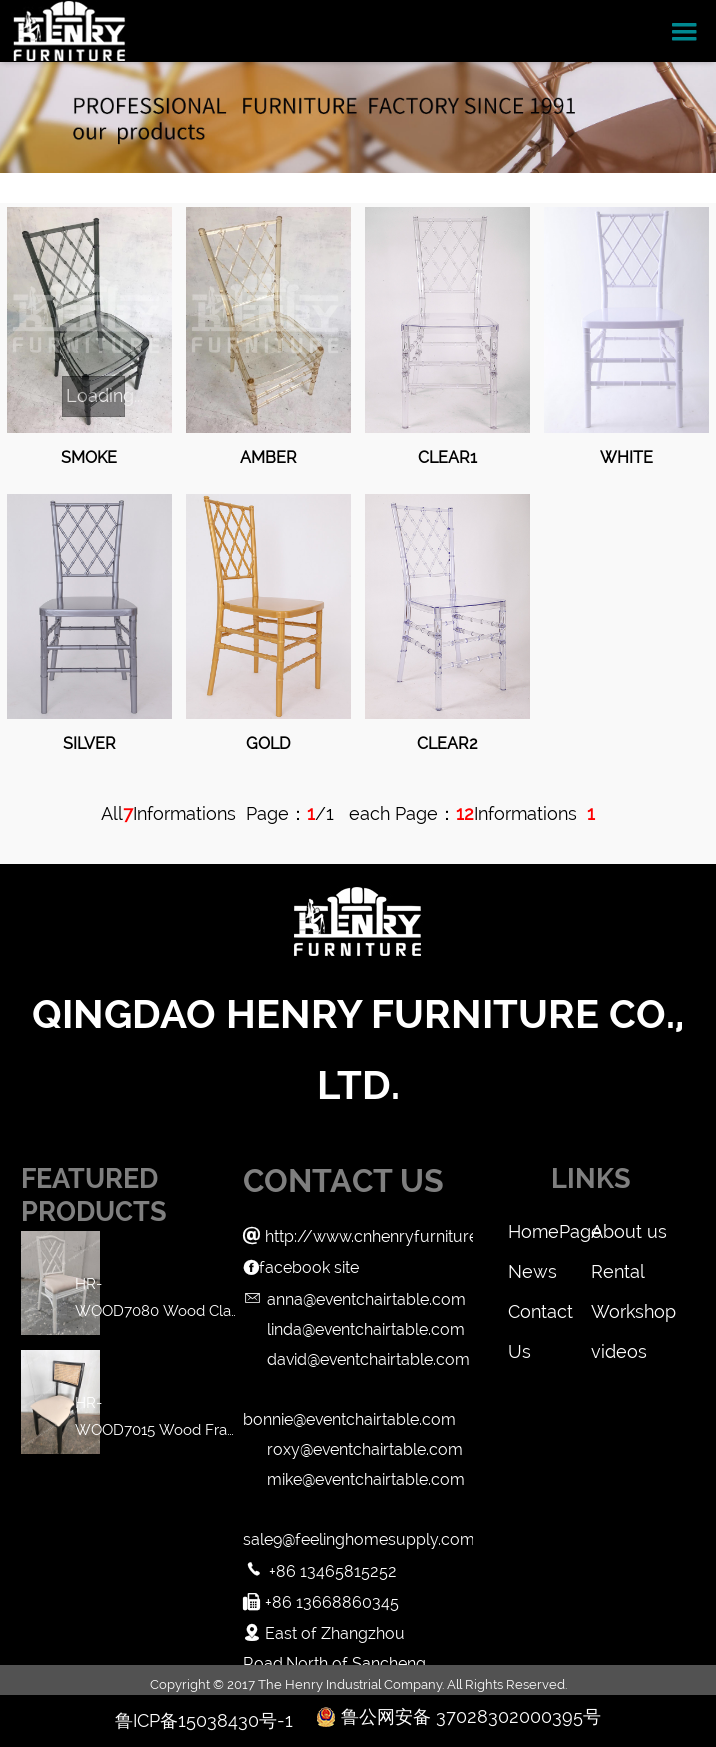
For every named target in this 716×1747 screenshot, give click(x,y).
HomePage (549, 1231)
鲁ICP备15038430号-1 (204, 1721)
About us (629, 1231)
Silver (89, 743)
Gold (268, 743)
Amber (268, 457)
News (532, 1271)
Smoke (89, 457)
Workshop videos (632, 1316)
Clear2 (447, 743)
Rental (618, 1271)
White (626, 457)
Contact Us (540, 1316)
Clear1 (447, 457)
